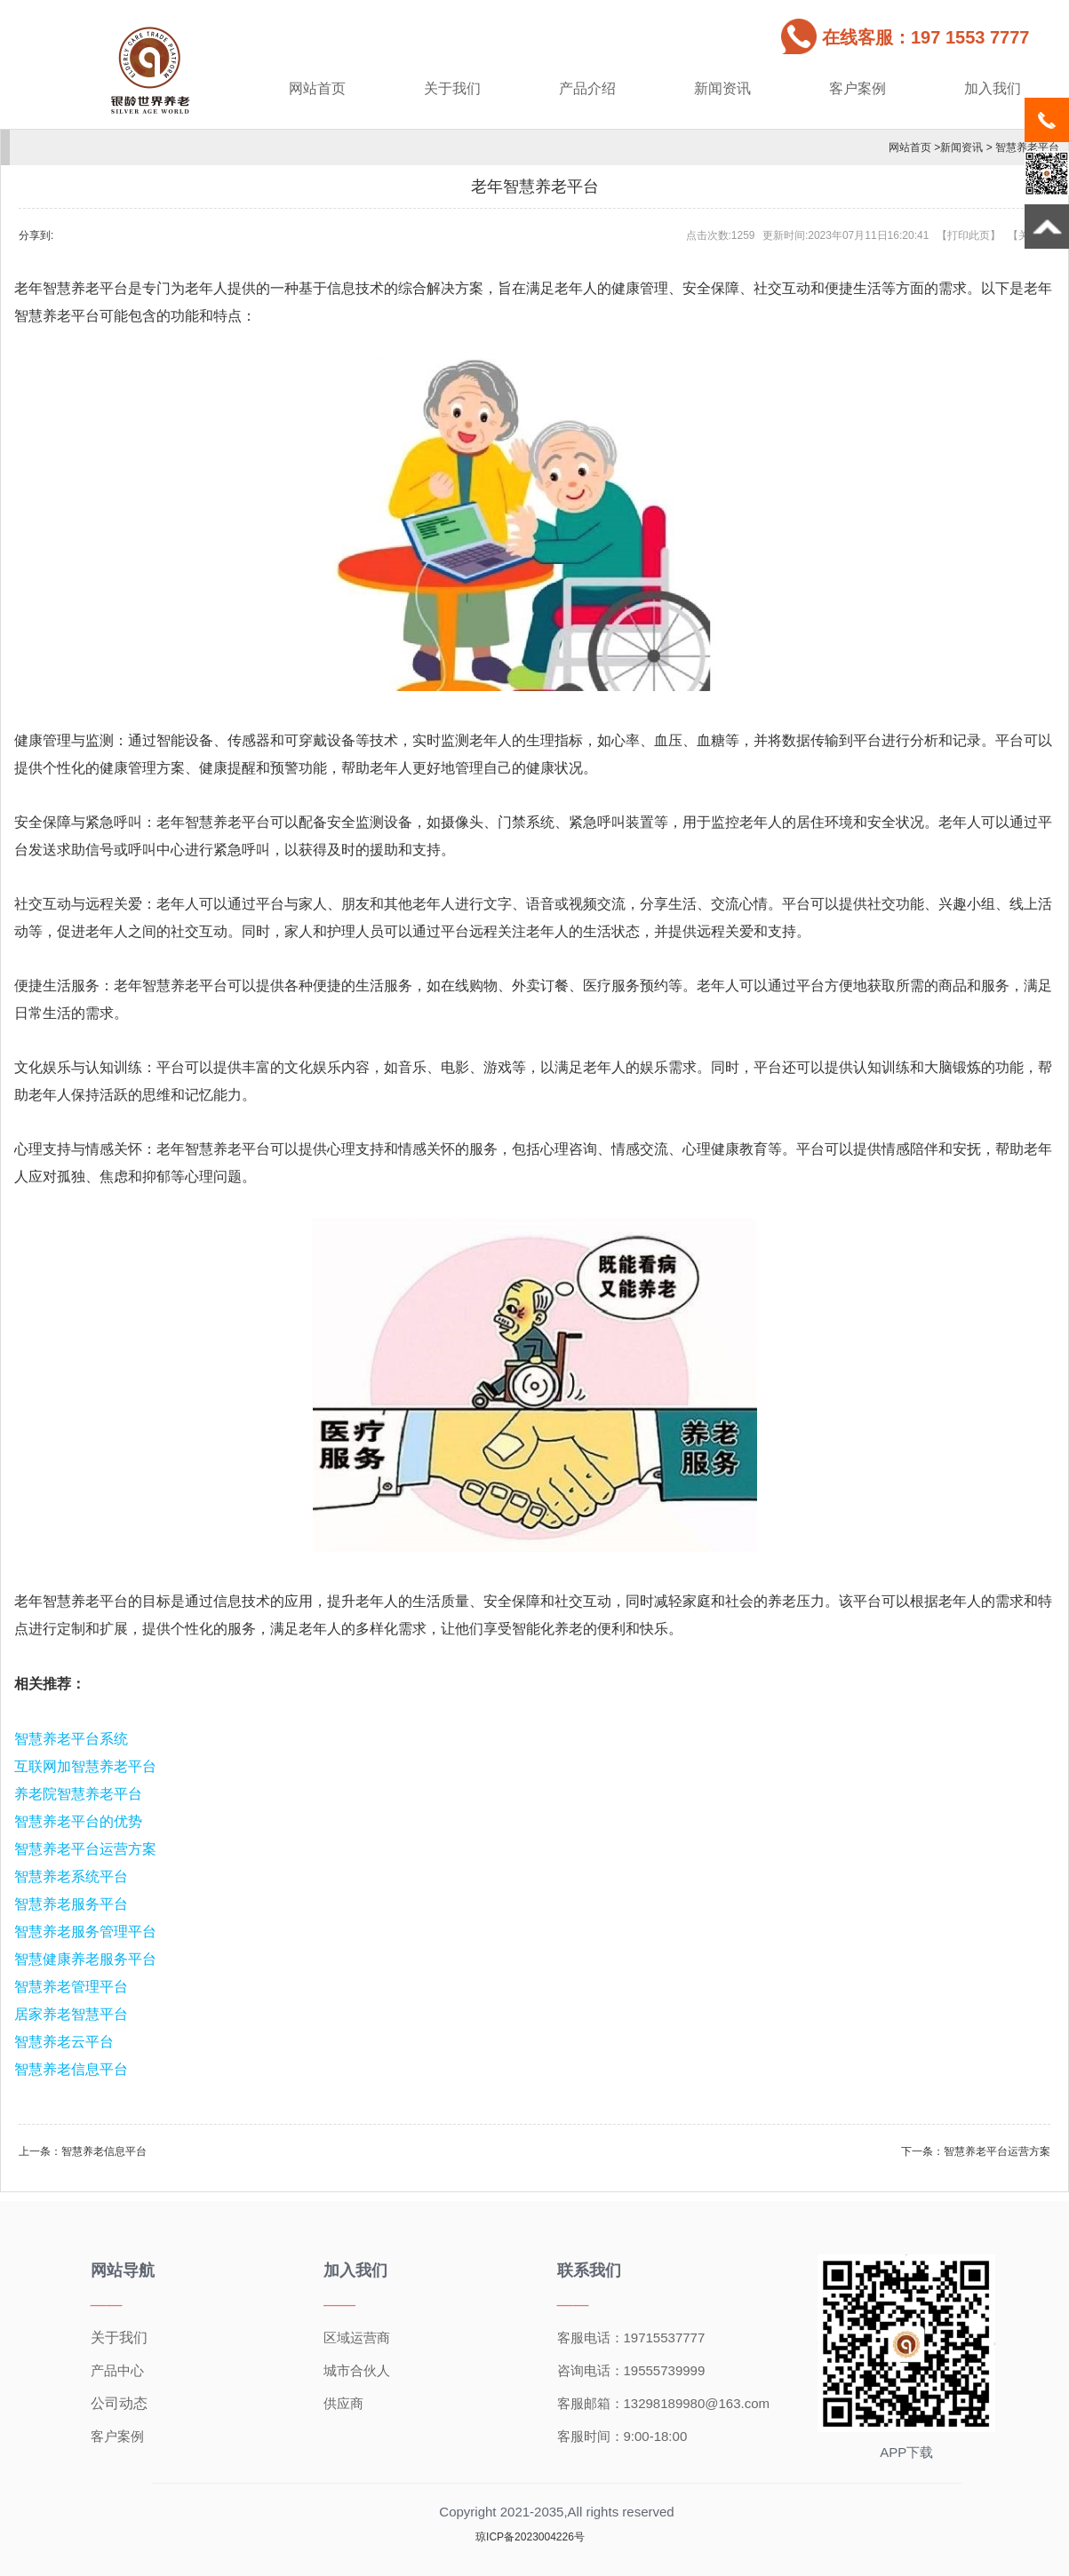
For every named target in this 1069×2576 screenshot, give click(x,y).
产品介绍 (587, 88)
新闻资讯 (722, 88)
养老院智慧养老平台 (78, 1793)
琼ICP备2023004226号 (530, 2537)
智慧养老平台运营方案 (85, 1848)
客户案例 (857, 88)
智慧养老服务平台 (71, 1904)
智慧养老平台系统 (71, 1738)
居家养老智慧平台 (71, 2014)
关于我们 (452, 88)
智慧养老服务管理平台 (85, 1931)
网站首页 (317, 88)
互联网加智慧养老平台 (85, 1766)
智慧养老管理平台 (71, 1986)
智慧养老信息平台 (71, 2069)
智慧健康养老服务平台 (85, 1959)
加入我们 (992, 88)
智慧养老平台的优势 (78, 1821)
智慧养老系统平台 (71, 1876)
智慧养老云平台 (64, 2041)
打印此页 (968, 235)
